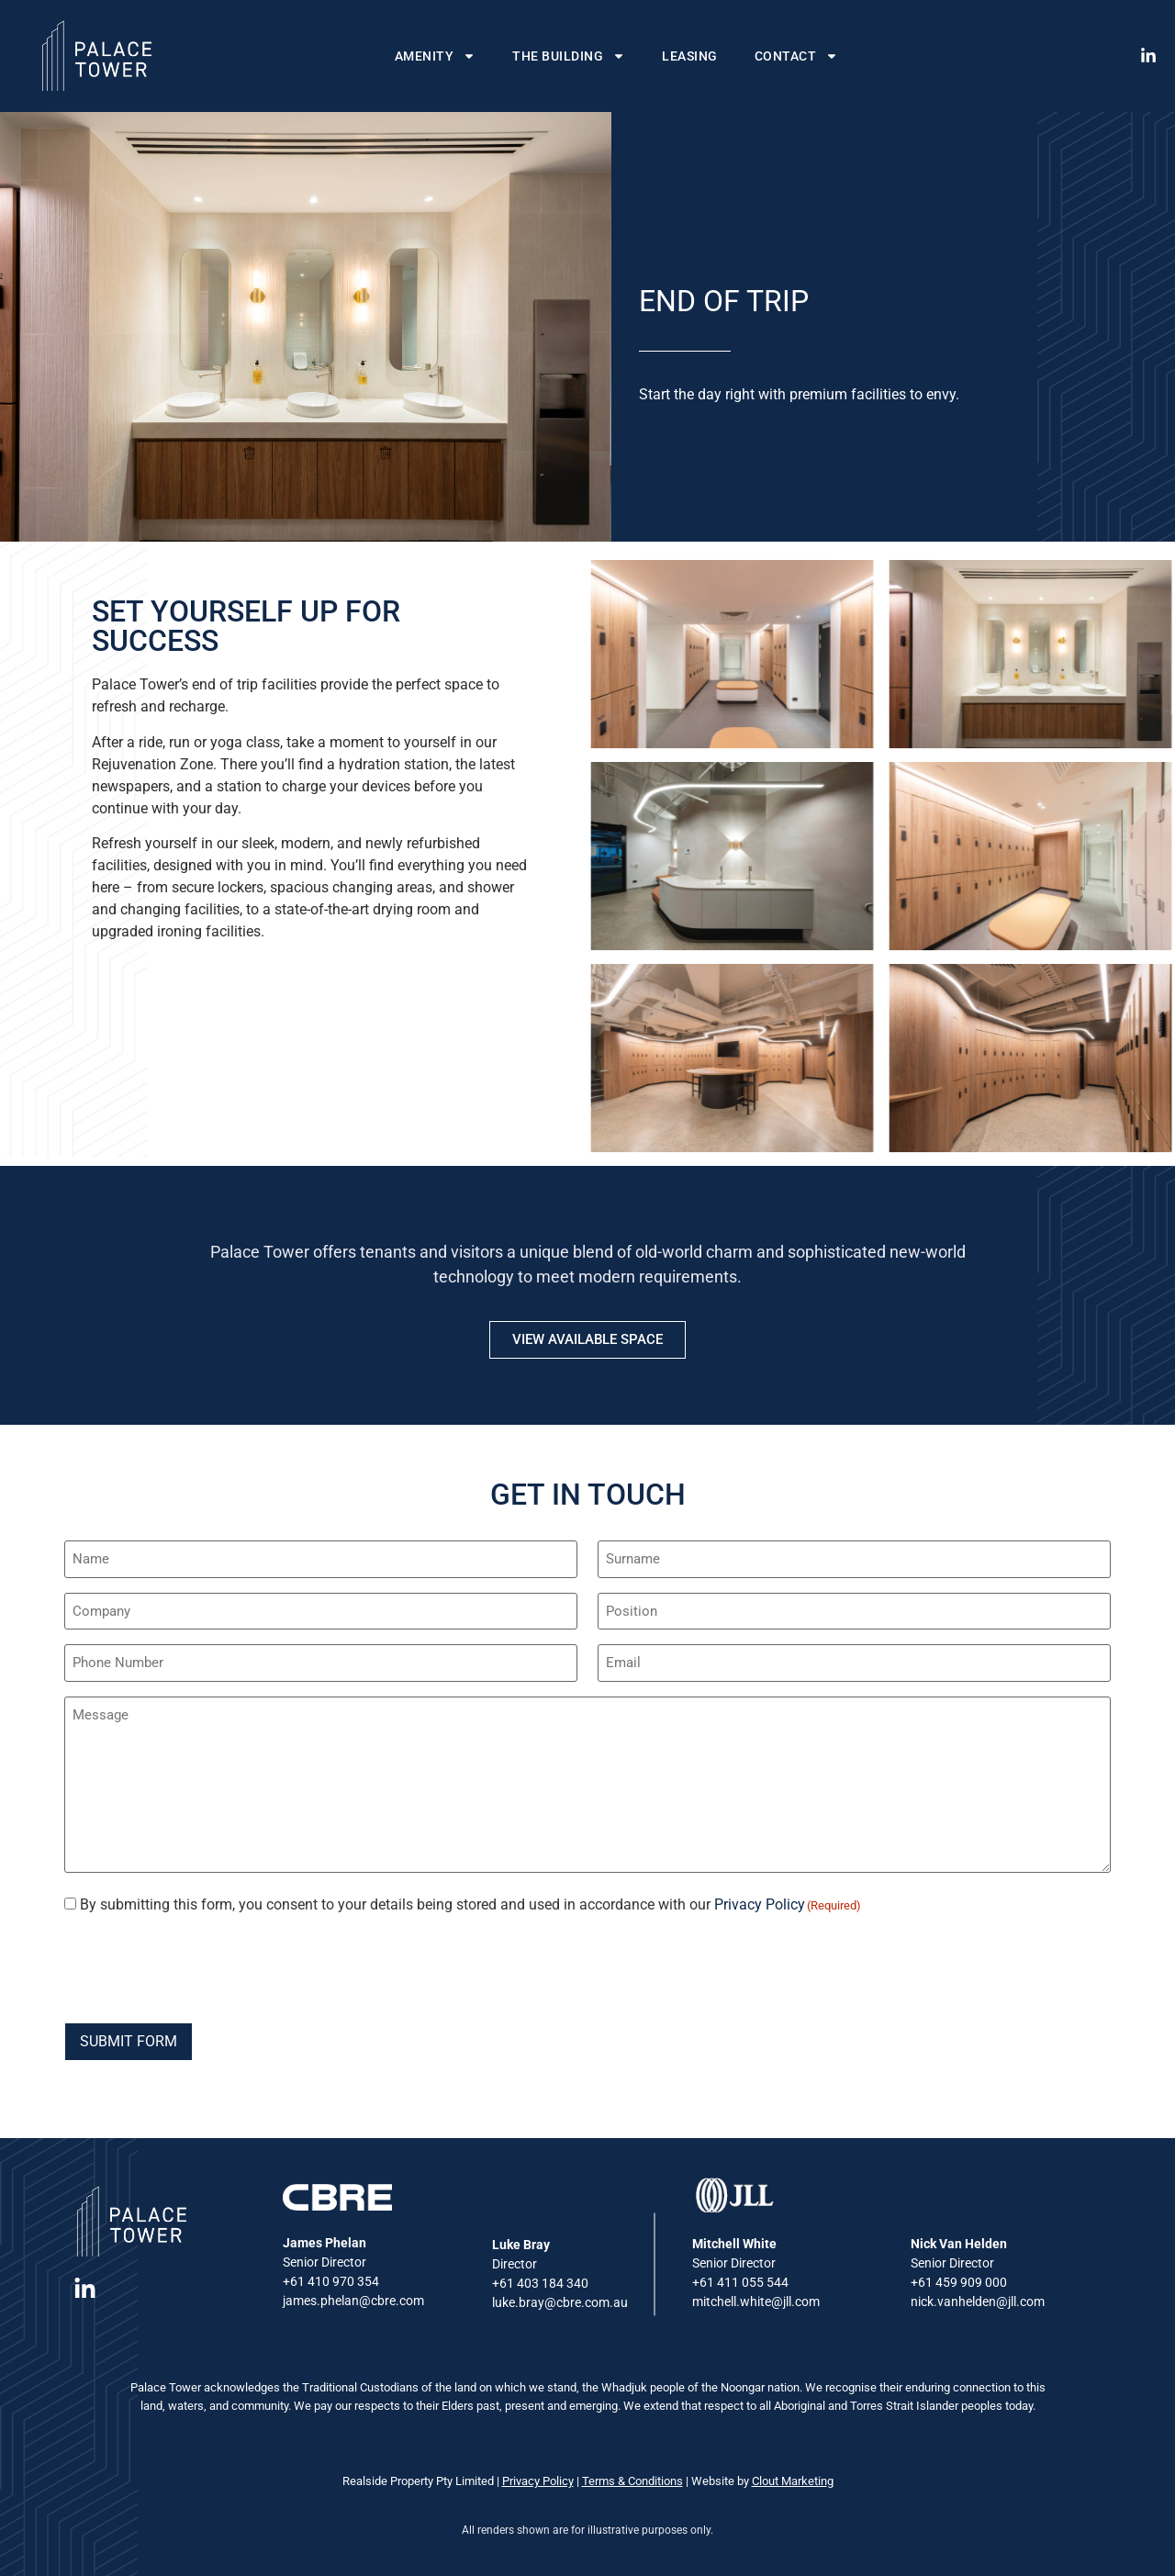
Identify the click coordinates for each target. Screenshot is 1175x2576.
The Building (568, 56)
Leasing (690, 56)
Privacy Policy (759, 1904)
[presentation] (203, 1966)
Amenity (435, 56)
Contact (797, 56)
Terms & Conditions (632, 2481)
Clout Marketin (789, 2481)
